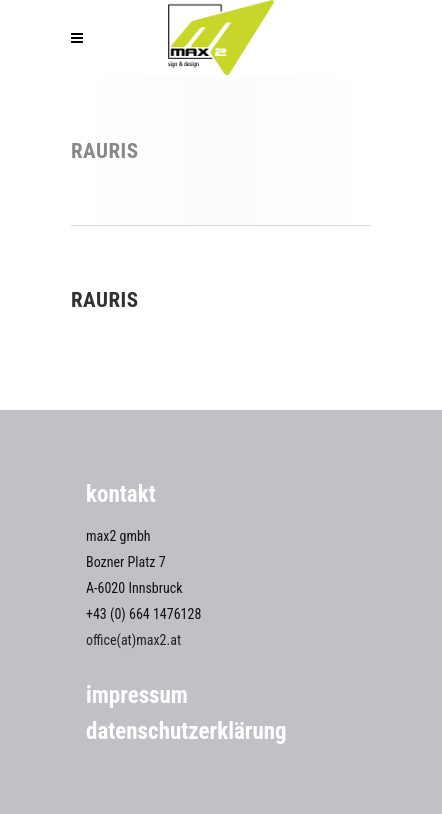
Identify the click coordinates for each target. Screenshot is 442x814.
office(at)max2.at (133, 640)
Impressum (137, 695)
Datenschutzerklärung (186, 731)
